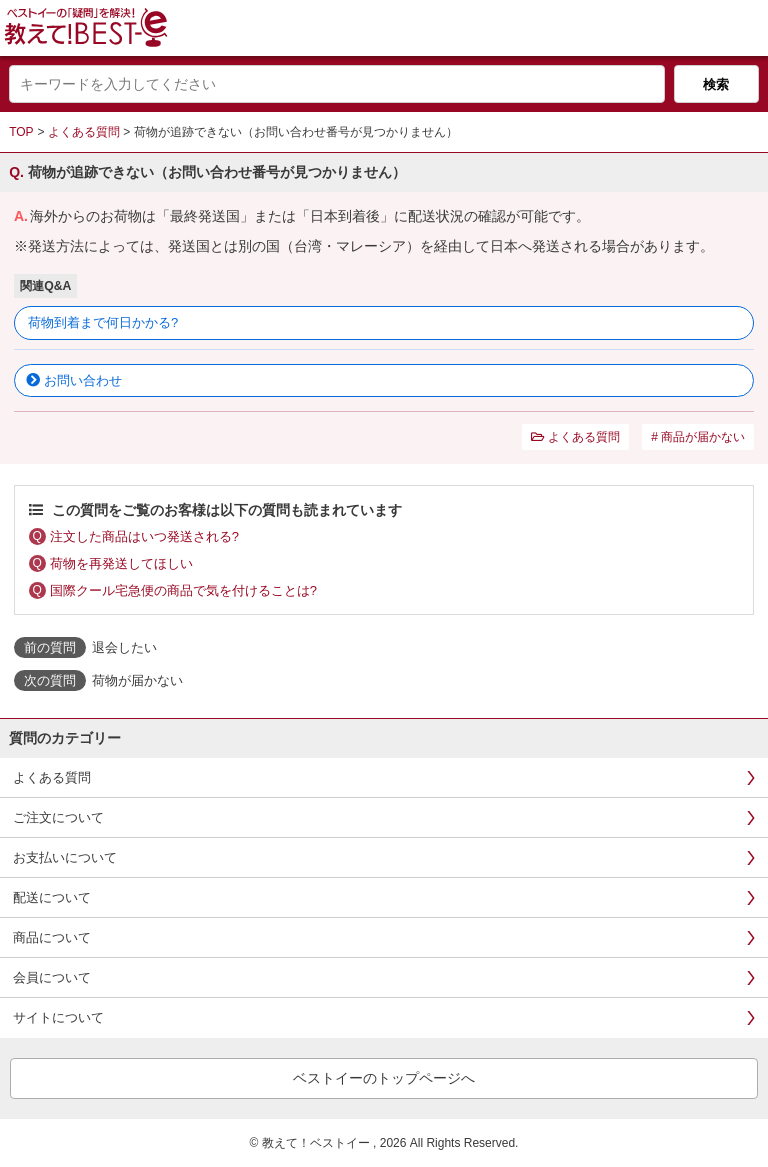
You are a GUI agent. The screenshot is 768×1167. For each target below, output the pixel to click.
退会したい (124, 647)
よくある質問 (84, 132)
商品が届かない (703, 437)
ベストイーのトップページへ (384, 1078)
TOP (21, 132)
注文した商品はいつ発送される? (144, 536)
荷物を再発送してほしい (121, 563)
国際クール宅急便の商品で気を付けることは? (183, 590)
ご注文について (58, 817)
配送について (52, 897)
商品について (52, 937)
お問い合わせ (83, 380)
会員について (52, 977)
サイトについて (58, 1017)
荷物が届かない (137, 680)
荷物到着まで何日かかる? (103, 322)
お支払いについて (65, 857)
